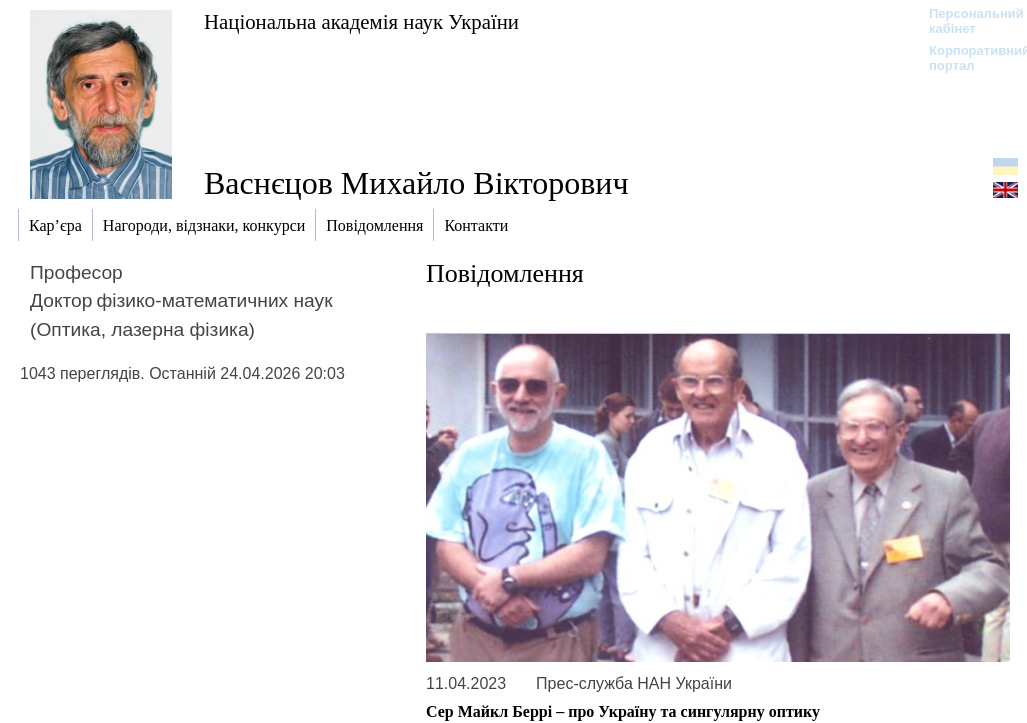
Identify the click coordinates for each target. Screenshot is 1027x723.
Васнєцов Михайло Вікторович (416, 183)
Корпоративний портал (966, 58)
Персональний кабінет (966, 21)
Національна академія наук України (361, 21)
